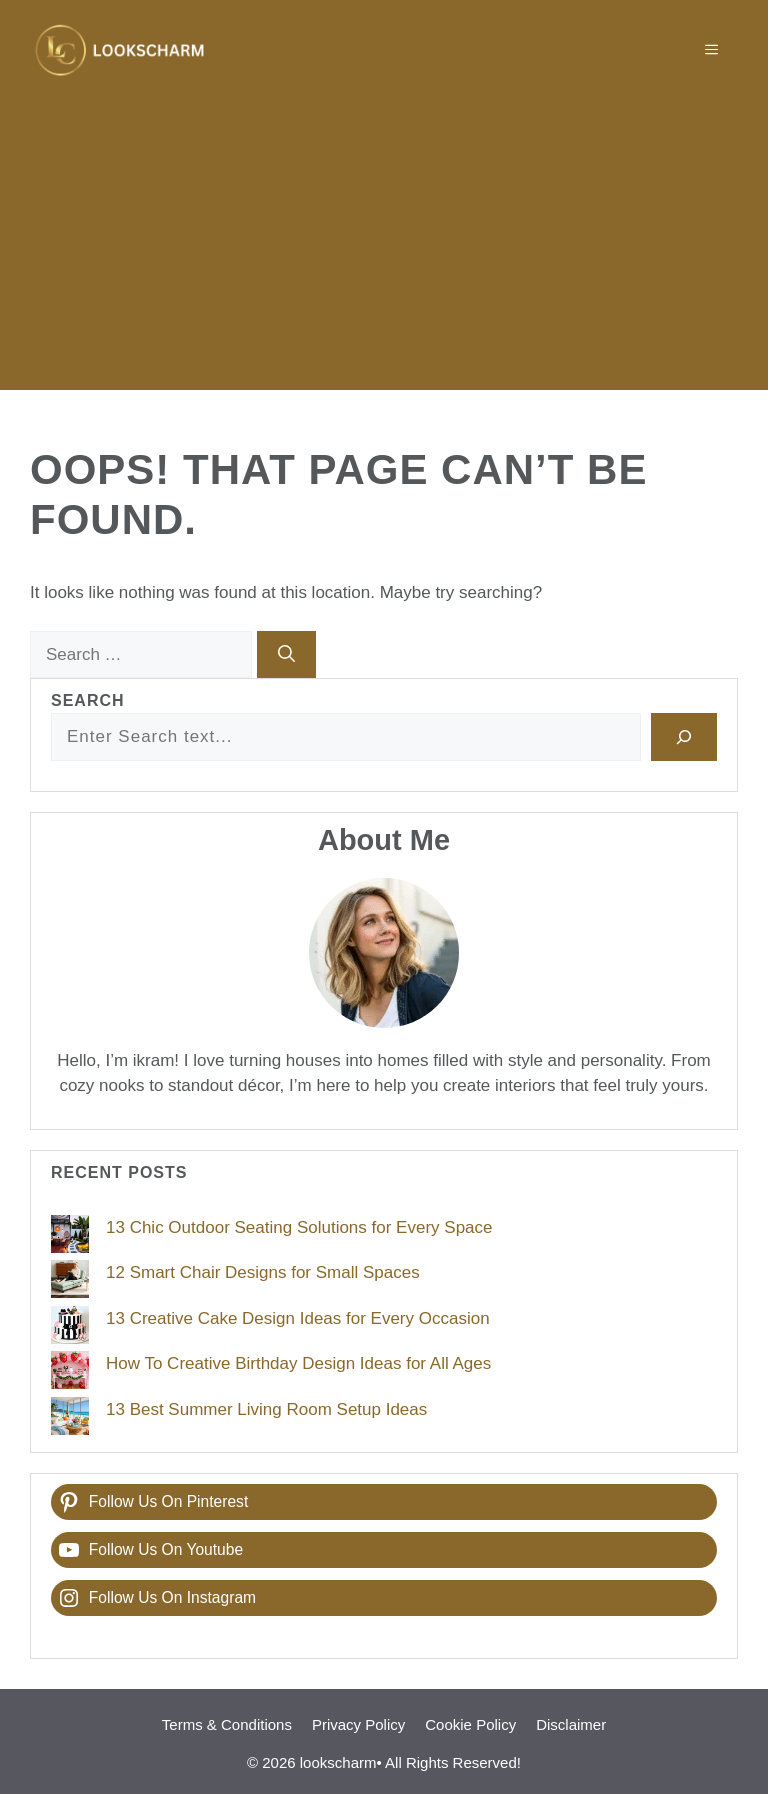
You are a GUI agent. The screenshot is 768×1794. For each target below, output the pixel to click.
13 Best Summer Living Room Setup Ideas (266, 1409)
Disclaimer (571, 1724)
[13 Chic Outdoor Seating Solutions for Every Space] (70, 1238)
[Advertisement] (384, 250)
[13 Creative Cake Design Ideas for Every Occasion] (70, 1329)
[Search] (286, 655)
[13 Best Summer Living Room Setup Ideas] (70, 1420)
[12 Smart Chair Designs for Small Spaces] (70, 1283)
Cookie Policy (470, 1724)
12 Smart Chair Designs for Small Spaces (263, 1272)
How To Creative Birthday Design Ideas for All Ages (298, 1363)
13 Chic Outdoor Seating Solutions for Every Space (299, 1227)
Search (88, 700)
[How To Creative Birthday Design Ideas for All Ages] (70, 1374)
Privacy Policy (358, 1724)
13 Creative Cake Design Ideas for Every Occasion (298, 1318)
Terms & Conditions (227, 1724)
